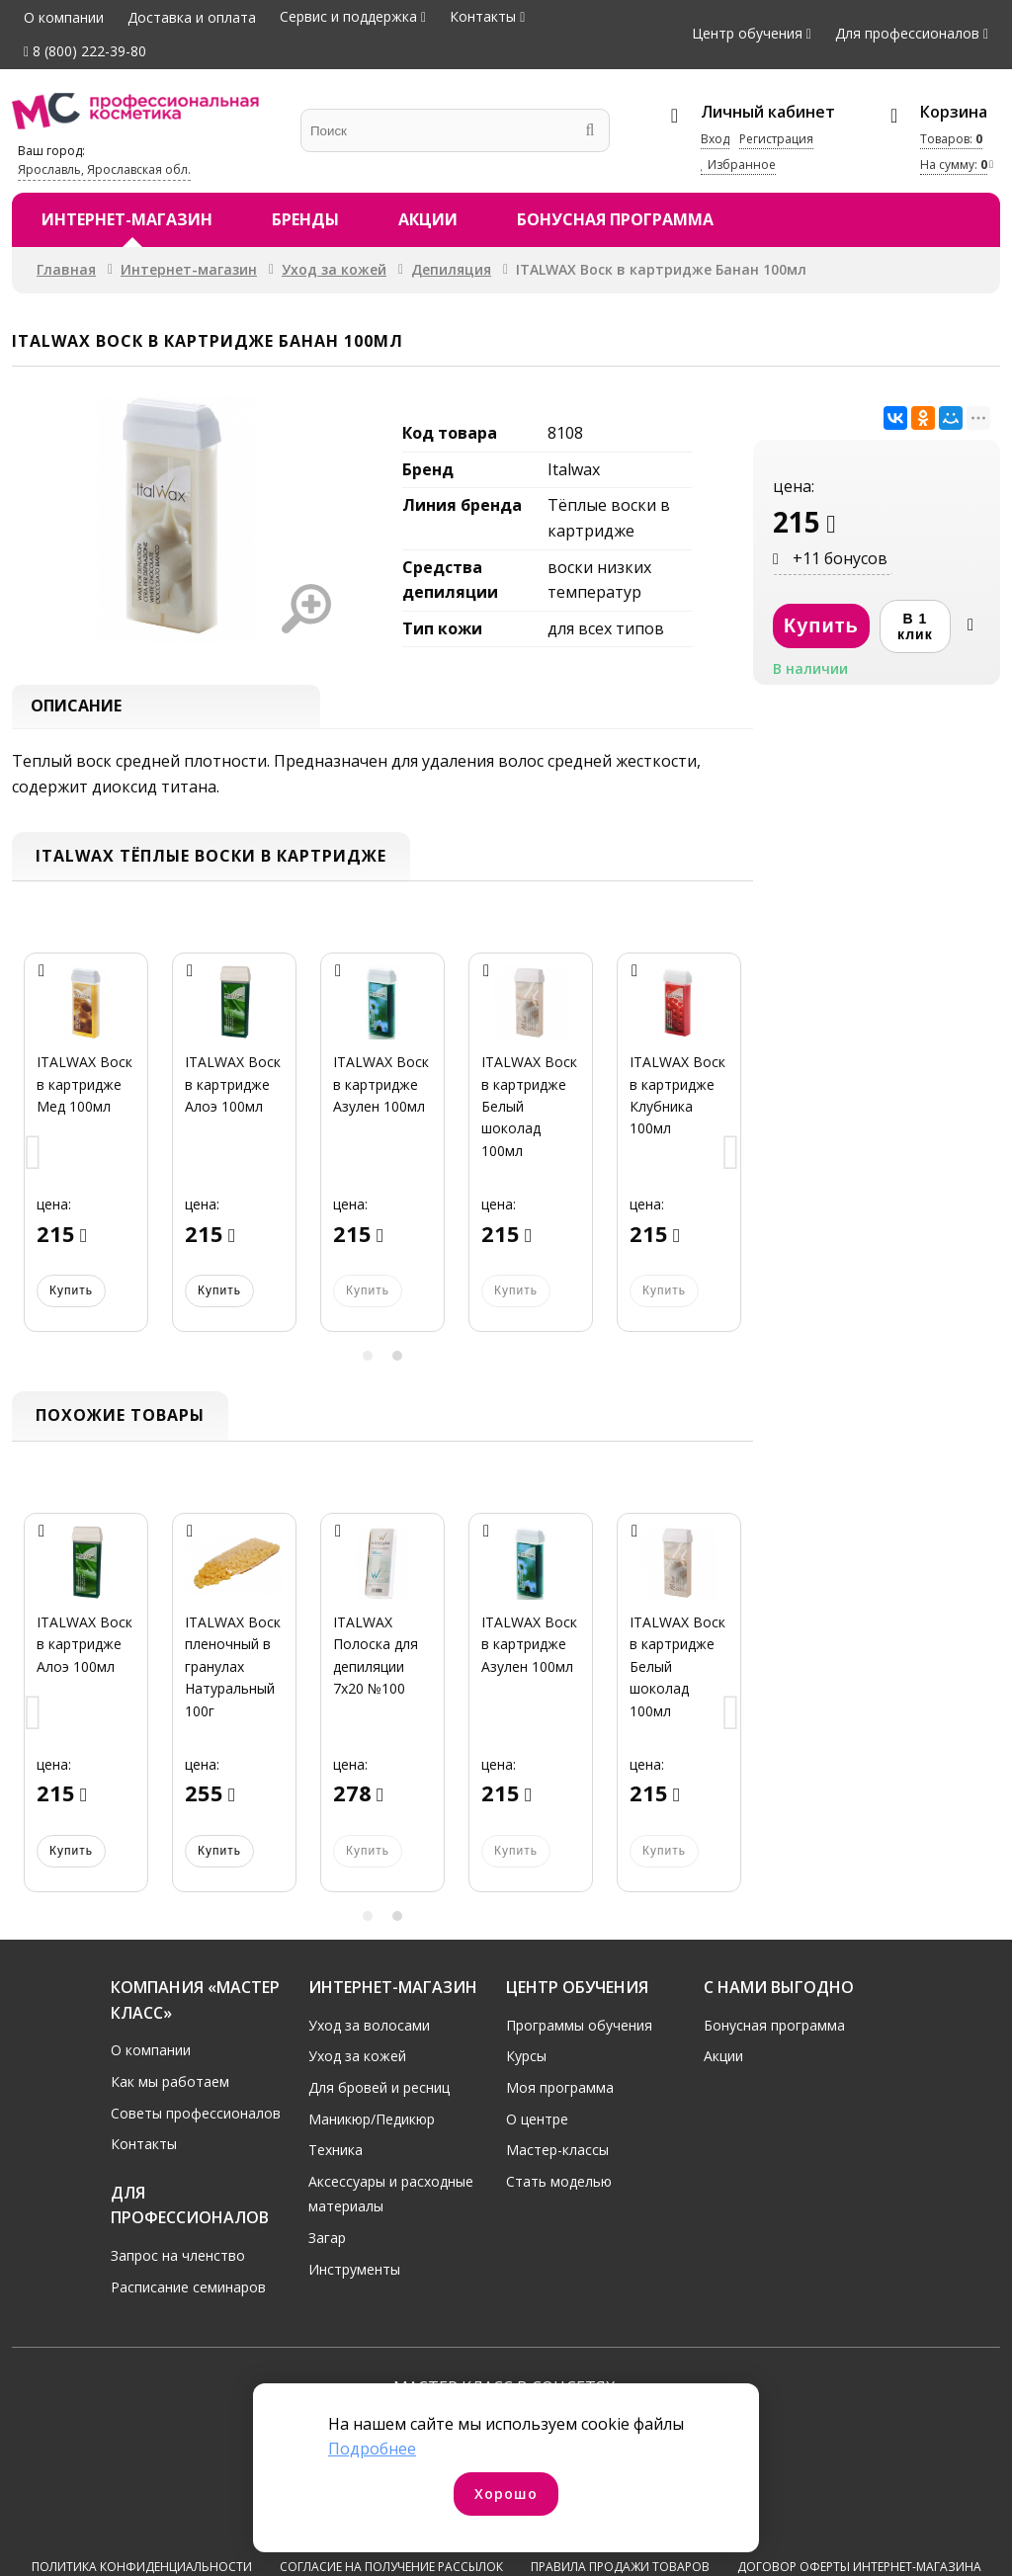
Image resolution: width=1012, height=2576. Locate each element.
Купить (71, 1296)
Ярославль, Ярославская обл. (104, 169)
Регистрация (776, 138)
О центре (537, 2124)
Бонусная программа (615, 219)
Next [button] (731, 1159)
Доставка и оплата (191, 17)
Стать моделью (559, 2186)
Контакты (483, 16)
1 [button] (368, 1361)
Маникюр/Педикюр (371, 2124)
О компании (64, 17)
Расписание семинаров (188, 2292)
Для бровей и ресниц (379, 2092)
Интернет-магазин (127, 219)
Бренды (305, 219)
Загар (327, 2242)
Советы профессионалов (196, 2118)
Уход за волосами (369, 2030)
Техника (335, 2154)
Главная (66, 269)
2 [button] (397, 1361)
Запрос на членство (178, 2260)
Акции (428, 219)
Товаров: (951, 138)
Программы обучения (579, 2030)
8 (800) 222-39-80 (85, 51)
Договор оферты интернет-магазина (859, 2503)
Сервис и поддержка (348, 16)
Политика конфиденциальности (142, 2503)
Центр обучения (747, 33)
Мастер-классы (557, 2154)
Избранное (738, 164)
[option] (86, 1160)
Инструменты (354, 2274)
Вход (715, 138)
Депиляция (451, 269)
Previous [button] (33, 1159)
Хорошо (506, 2493)
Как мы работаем (170, 2086)
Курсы (526, 2061)
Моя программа (560, 2092)
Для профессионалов (907, 33)
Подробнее (372, 2448)
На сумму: (953, 164)
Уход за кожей (334, 269)
